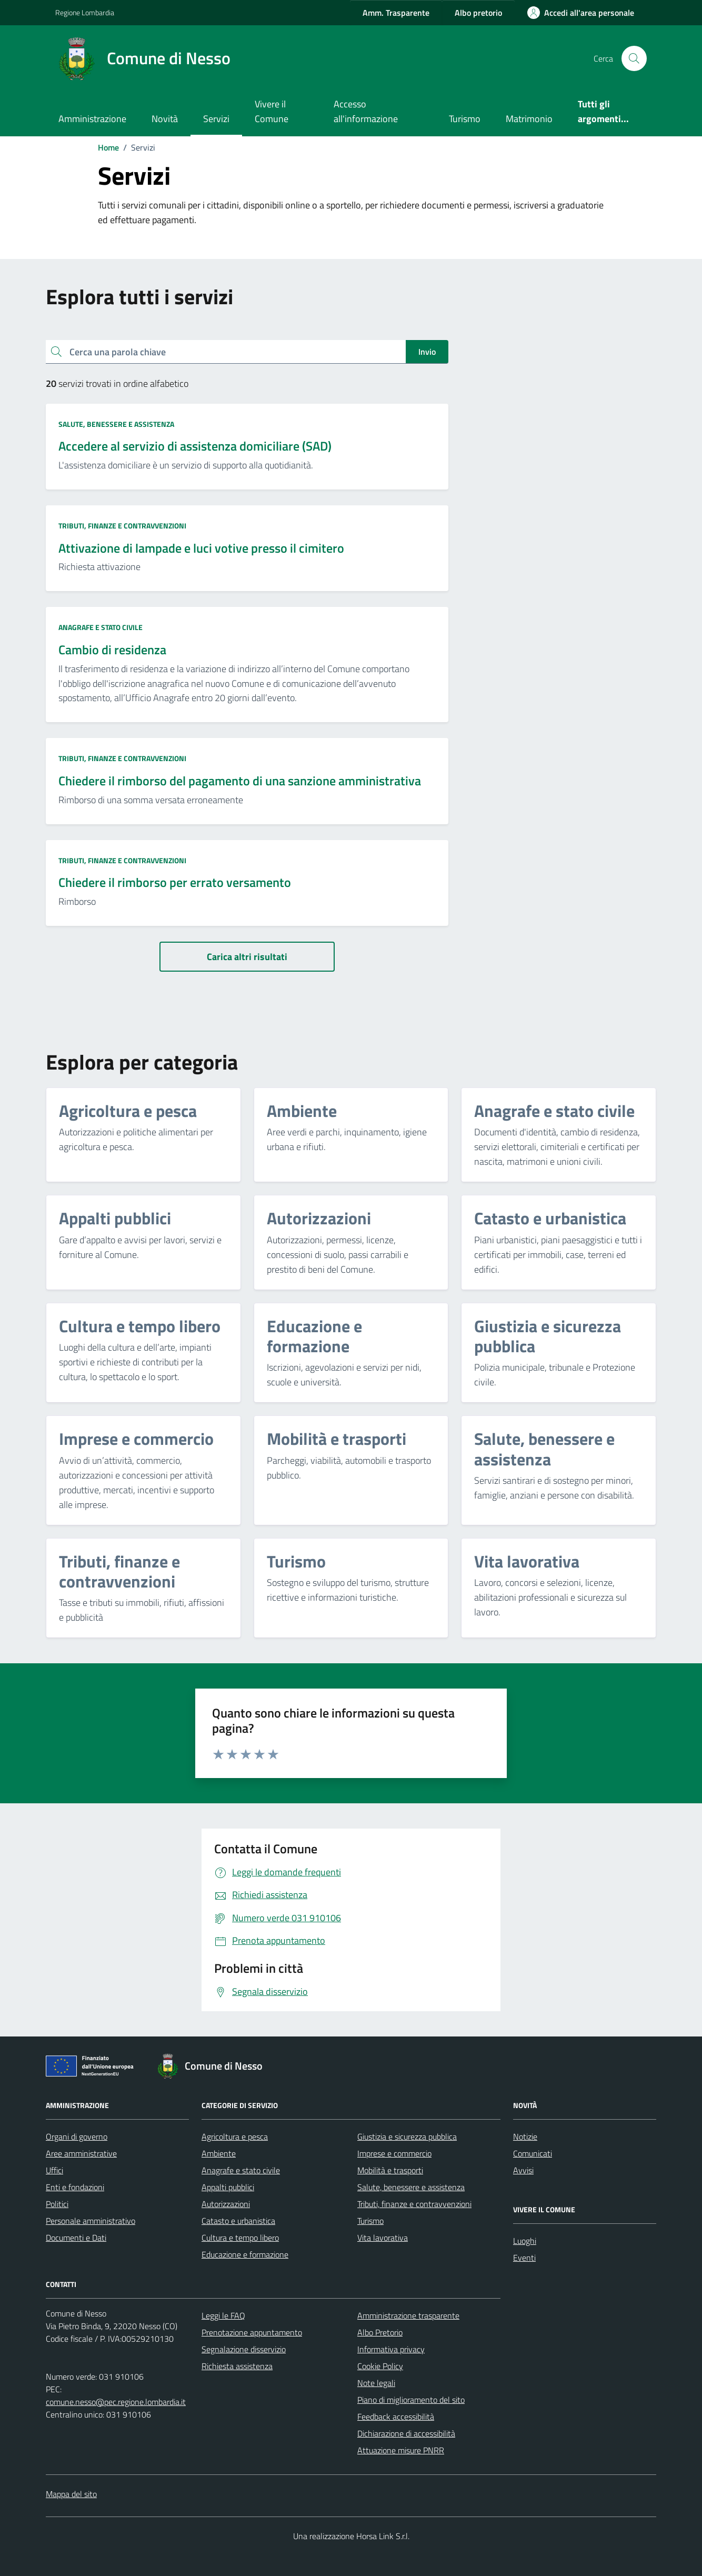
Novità (165, 119)
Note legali (376, 2383)
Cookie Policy (380, 2366)
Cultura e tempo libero (240, 2237)
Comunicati (532, 2153)
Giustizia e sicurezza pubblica (407, 2136)
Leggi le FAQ (223, 2315)
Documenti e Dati (76, 2237)
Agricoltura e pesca (235, 2136)
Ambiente (219, 2153)
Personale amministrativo (90, 2220)
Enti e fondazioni (75, 2187)
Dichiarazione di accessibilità (406, 2433)
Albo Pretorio (380, 2332)
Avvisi (523, 2170)
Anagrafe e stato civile (100, 627)
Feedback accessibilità (395, 2416)
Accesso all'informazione (366, 111)
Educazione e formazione (245, 2254)
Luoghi (524, 2240)
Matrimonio (529, 119)
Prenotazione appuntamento (252, 2332)
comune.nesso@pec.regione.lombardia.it (116, 2401)
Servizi (216, 119)
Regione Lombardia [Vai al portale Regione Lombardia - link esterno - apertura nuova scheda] (84, 12)
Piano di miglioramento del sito (411, 2399)
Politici (57, 2204)
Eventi (524, 2257)
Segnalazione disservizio (244, 2349)
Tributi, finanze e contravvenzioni (122, 525)
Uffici (54, 2170)
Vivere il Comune (271, 111)
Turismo (464, 119)
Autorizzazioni (226, 2204)
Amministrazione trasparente (408, 2315)
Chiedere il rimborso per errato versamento (174, 882)
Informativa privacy (391, 2349)
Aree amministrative (81, 2153)
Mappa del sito (71, 2494)
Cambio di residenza (112, 649)
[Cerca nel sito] (634, 58)
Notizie (525, 2136)
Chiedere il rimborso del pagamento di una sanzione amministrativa (239, 780)
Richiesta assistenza (237, 2366)
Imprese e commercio (394, 2153)
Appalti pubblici (228, 2187)
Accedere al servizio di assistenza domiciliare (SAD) (195, 446)
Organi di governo (76, 2136)
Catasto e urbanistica (238, 2220)
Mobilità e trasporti (390, 2170)
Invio (427, 351)
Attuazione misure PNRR (400, 2450)
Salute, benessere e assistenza (116, 424)
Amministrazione (92, 119)
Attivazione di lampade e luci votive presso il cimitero (201, 548)
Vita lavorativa (382, 2237)
